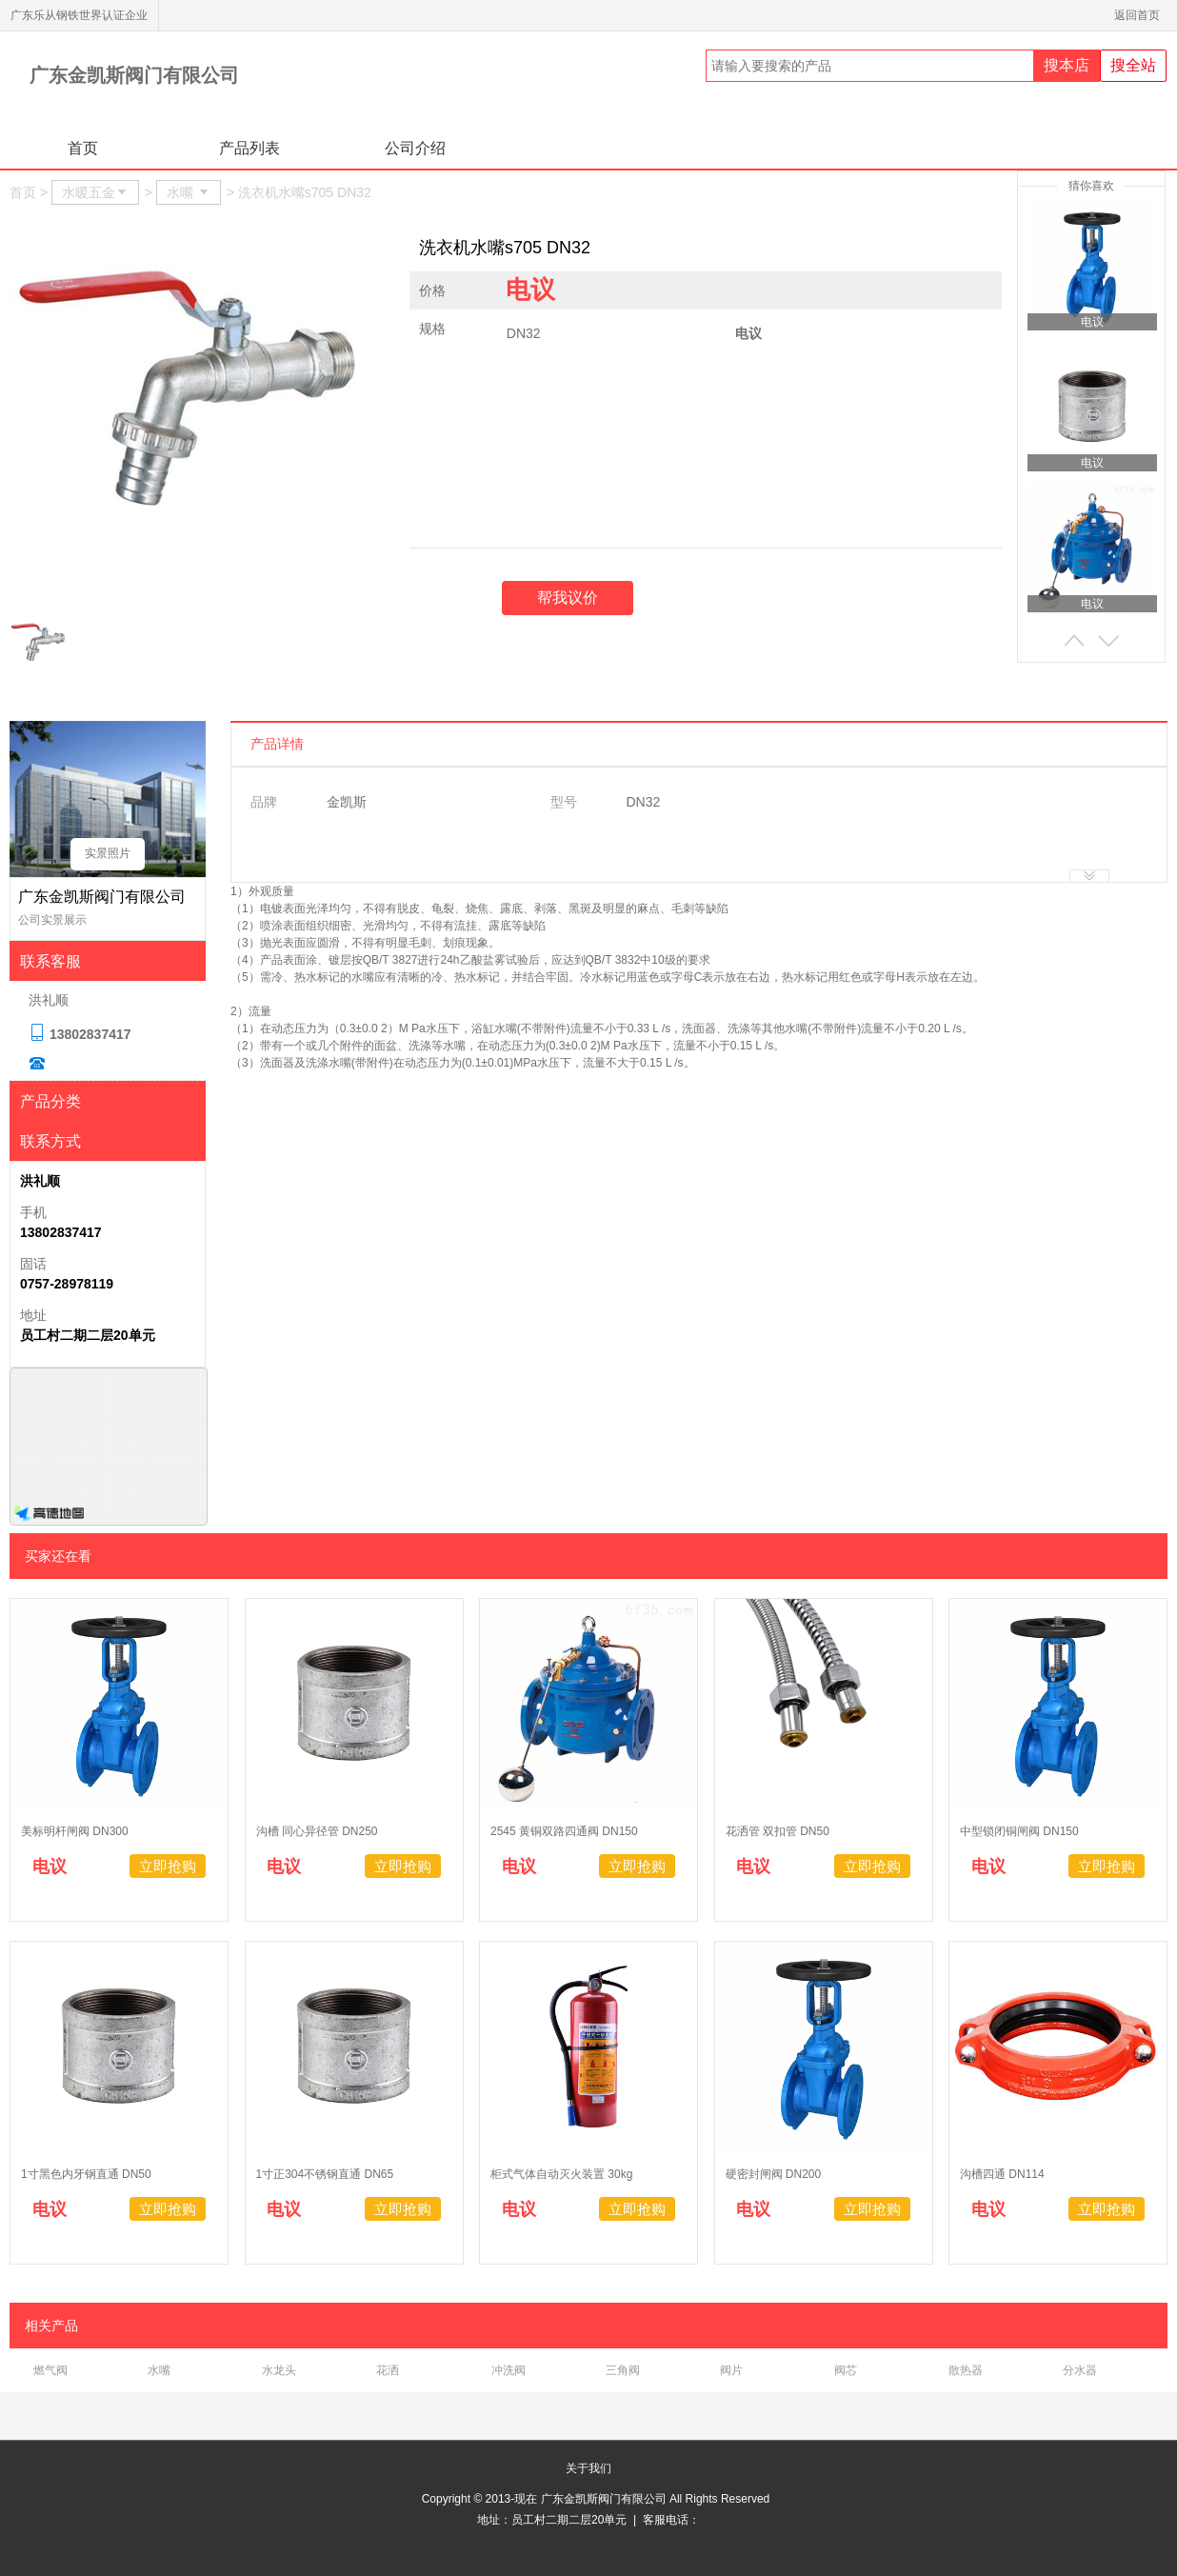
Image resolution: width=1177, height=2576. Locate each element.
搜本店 (1066, 65)
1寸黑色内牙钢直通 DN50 (86, 2174)
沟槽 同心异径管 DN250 (317, 1831)
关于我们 (588, 2468)
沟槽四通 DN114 (1003, 2174)
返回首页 (1140, 15)
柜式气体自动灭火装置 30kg (561, 2174)
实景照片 (107, 853)
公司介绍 (415, 148)
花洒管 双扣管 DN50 (777, 1831)
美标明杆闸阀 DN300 (75, 1831)
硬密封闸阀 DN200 (774, 2174)
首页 (83, 148)
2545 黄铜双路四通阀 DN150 (564, 1831)
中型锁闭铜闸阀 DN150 (1019, 1831)
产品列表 (249, 148)
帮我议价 (567, 597)
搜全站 (1133, 65)
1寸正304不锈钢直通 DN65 (325, 2174)
